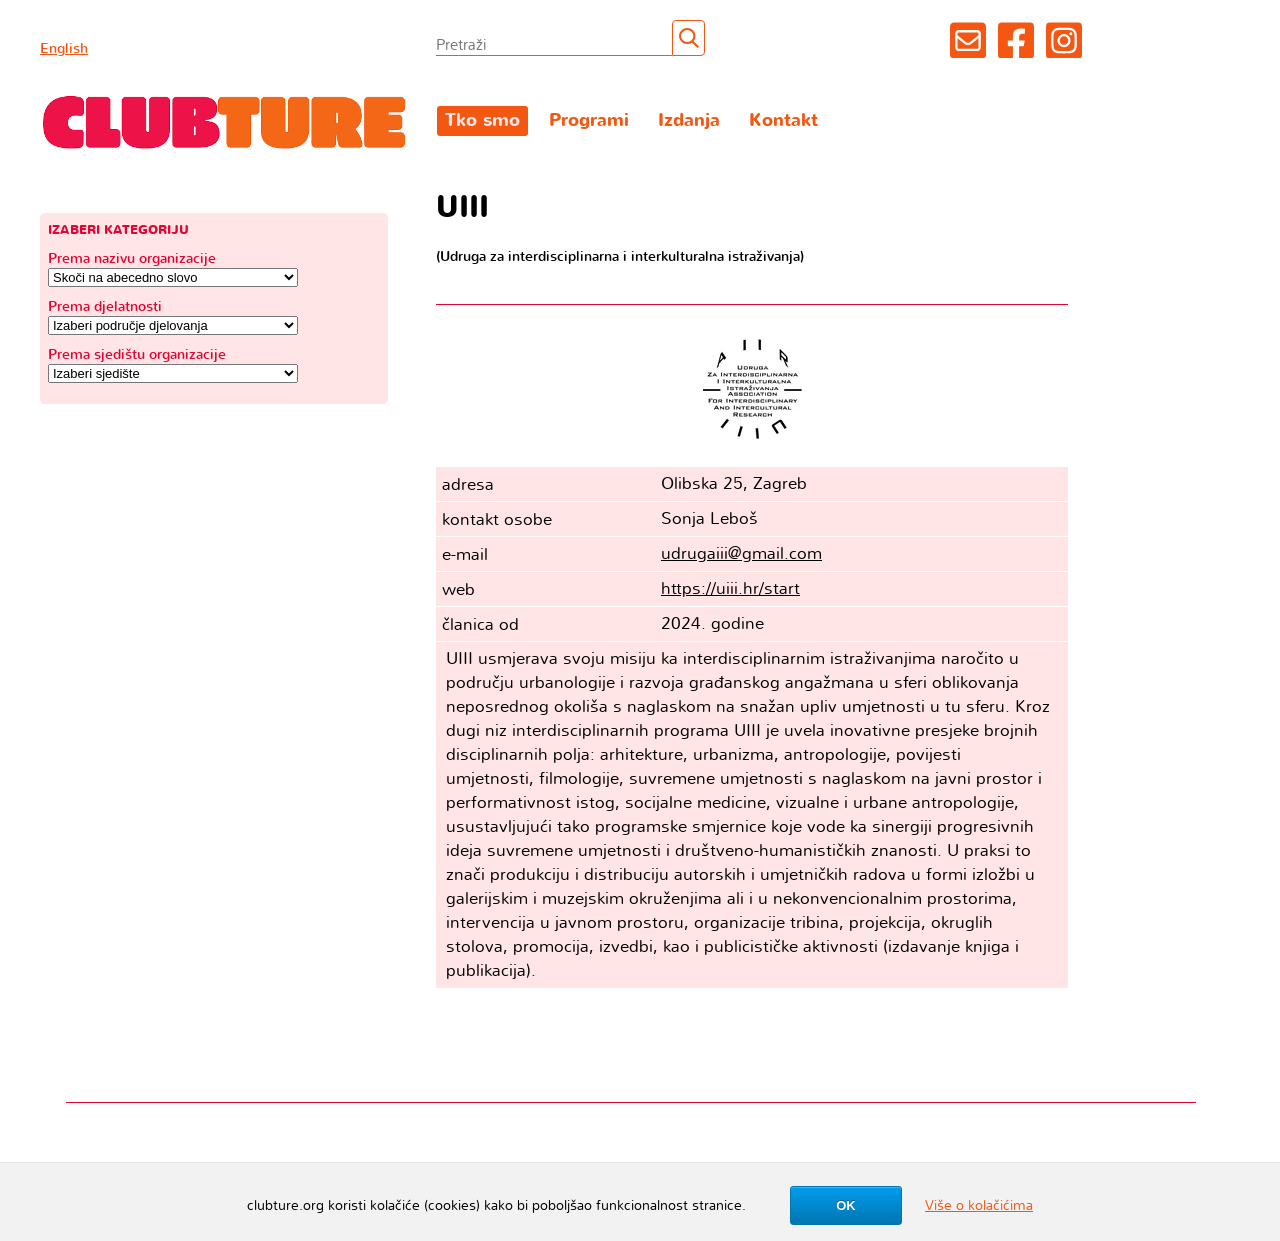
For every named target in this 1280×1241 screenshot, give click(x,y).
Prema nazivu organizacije (132, 258)
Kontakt (783, 120)
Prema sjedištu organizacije (137, 354)
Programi (589, 120)
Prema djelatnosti (105, 306)
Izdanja (689, 120)
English (64, 48)
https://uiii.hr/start (730, 588)
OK (846, 1205)
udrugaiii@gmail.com (741, 553)
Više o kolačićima (979, 1205)
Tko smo (482, 120)
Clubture (225, 121)
